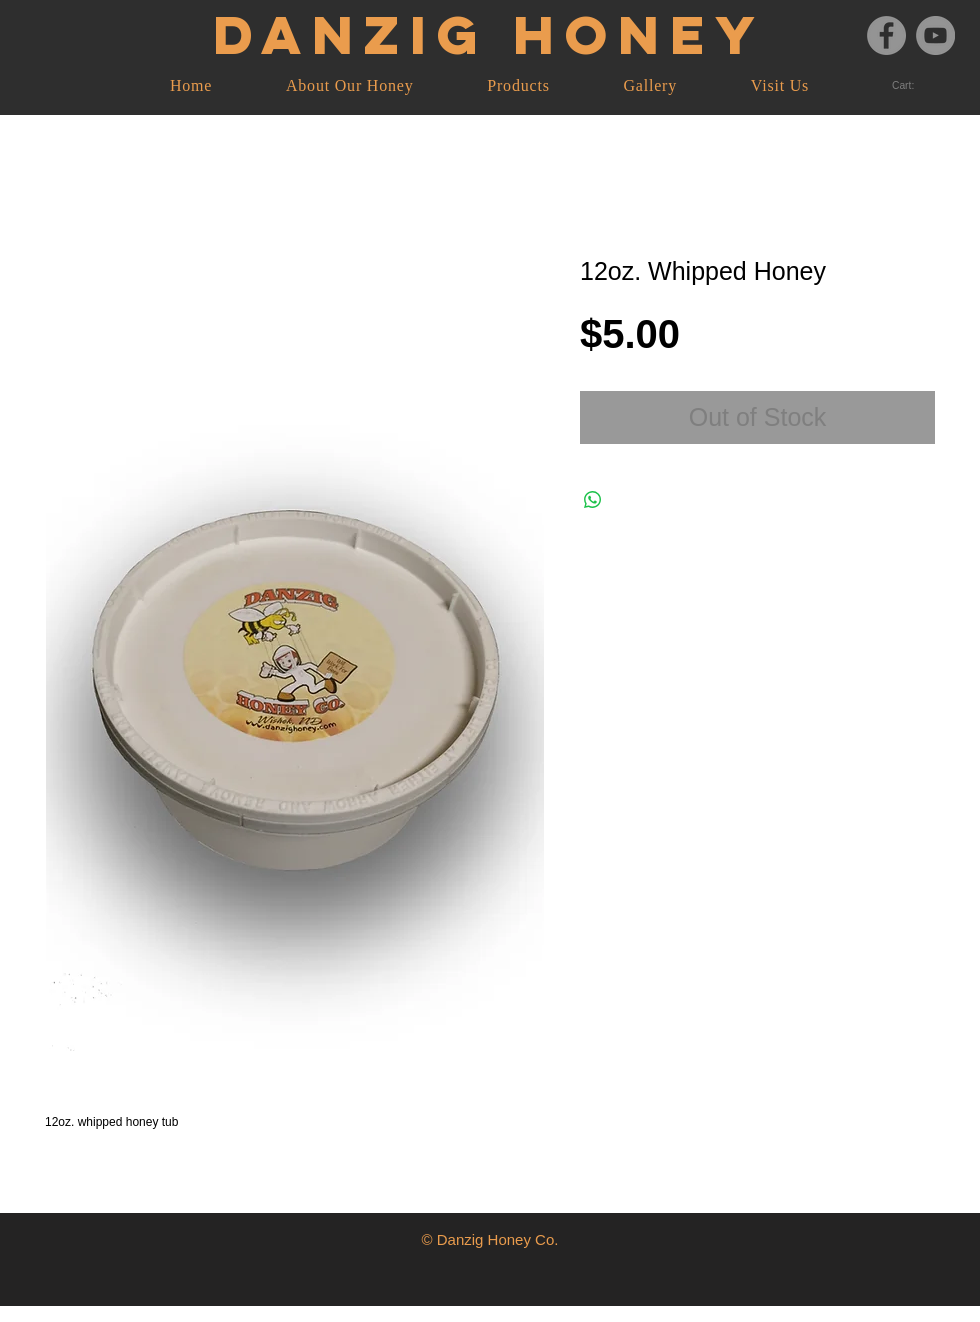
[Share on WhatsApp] (593, 500)
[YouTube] (935, 35)
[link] (911, 86)
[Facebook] (886, 35)
